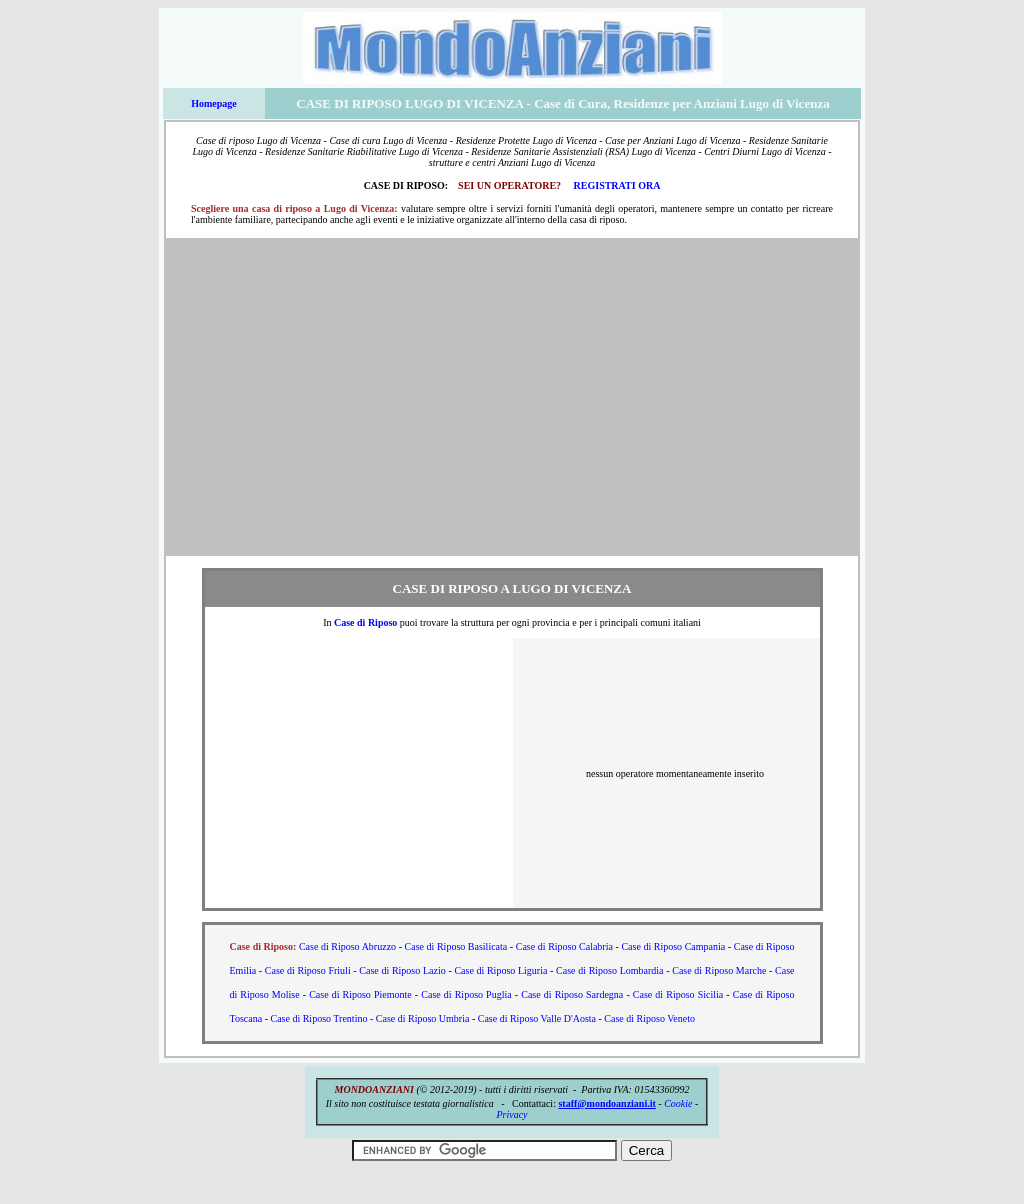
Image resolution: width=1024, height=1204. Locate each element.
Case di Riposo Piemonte (360, 994)
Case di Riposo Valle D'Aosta (537, 1018)
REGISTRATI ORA (617, 185)
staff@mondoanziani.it (606, 1103)
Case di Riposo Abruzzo (347, 946)
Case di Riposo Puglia (466, 994)
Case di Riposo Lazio (402, 970)
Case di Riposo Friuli (308, 970)
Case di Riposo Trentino (318, 1018)
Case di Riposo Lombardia (609, 970)
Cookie (678, 1103)
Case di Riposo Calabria (564, 946)
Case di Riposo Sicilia (678, 994)
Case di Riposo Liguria (500, 970)
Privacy (511, 1114)
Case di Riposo (365, 622)
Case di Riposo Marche (719, 970)
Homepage (214, 103)
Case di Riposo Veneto (649, 1018)
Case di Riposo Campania (673, 946)
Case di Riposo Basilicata (456, 946)
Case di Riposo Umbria (423, 1018)
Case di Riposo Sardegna (572, 994)
